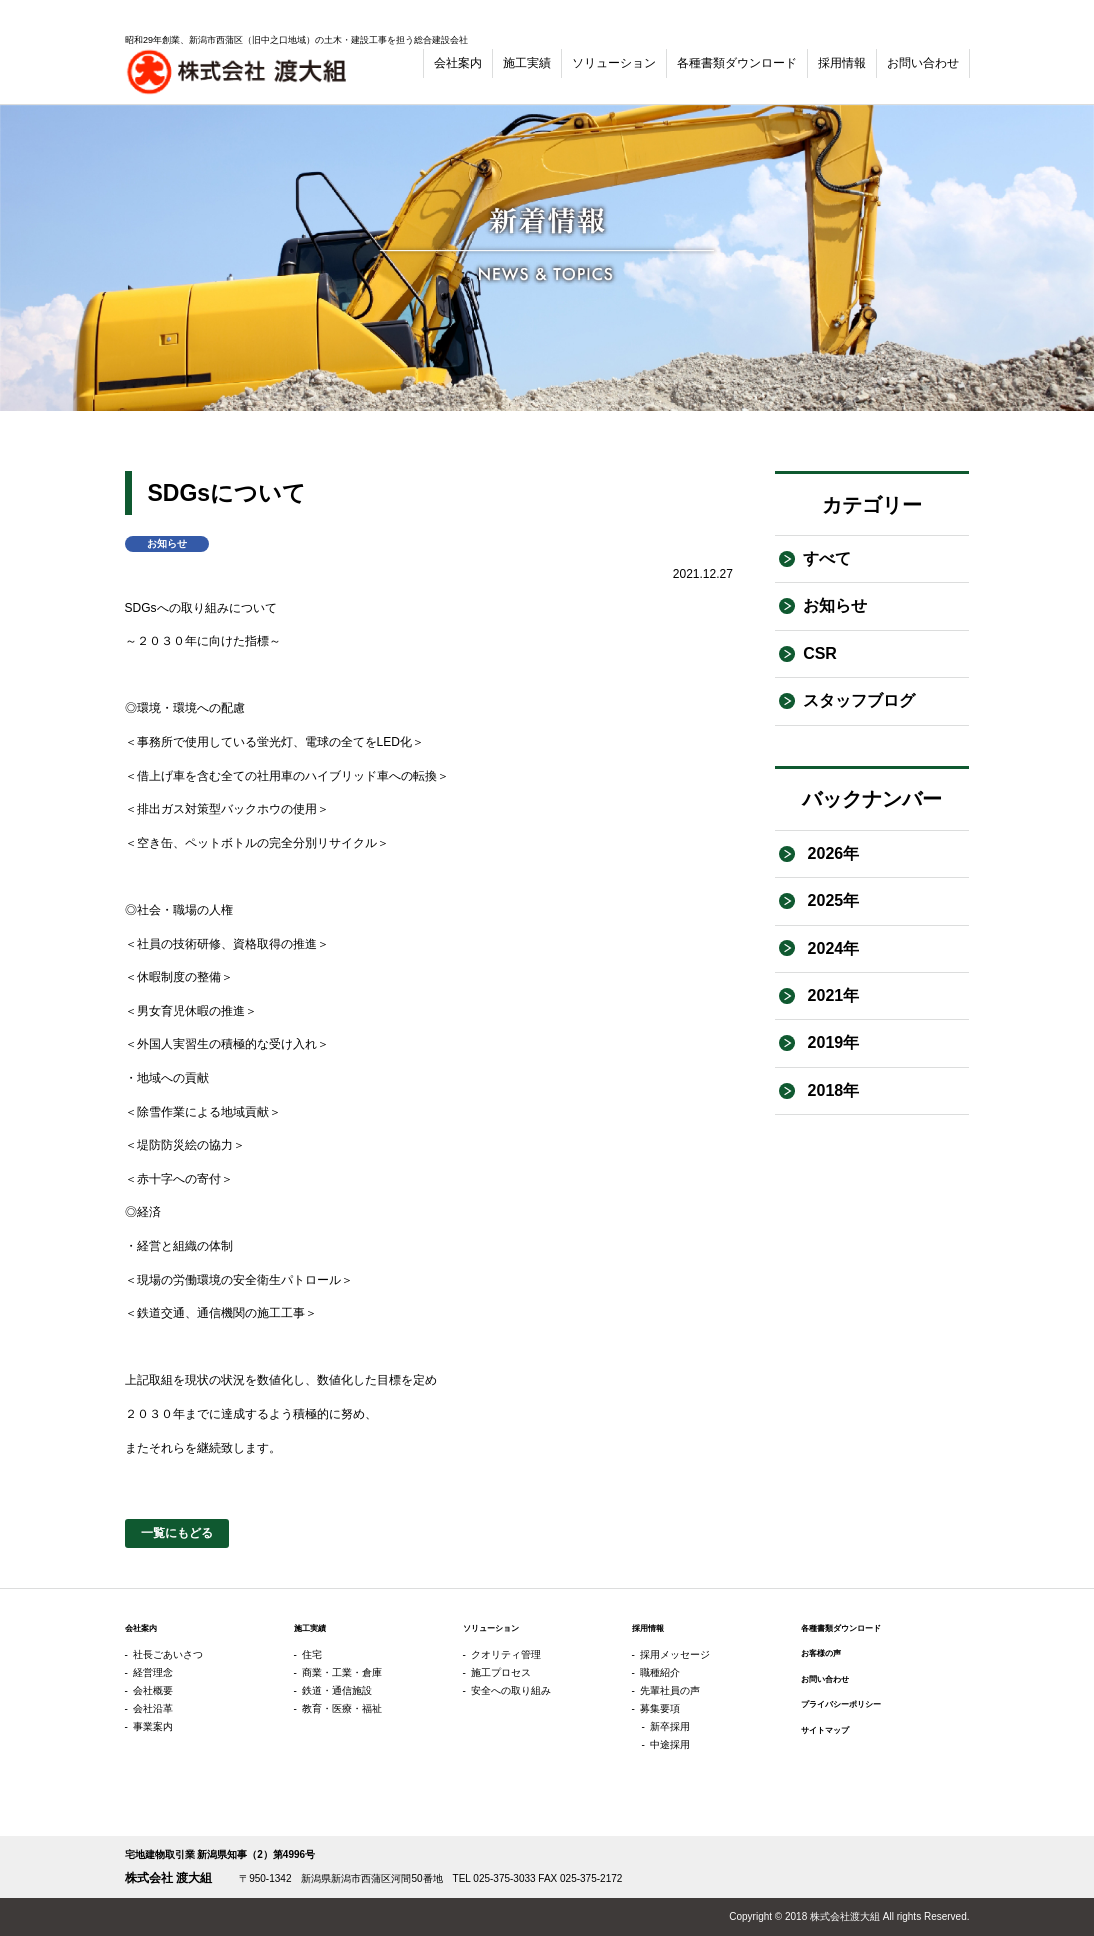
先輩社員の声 (670, 1690)
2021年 (831, 995)
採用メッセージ (675, 1654)
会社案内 (458, 63)
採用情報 (842, 63)
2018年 (831, 1090)
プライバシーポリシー (841, 1704)
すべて (827, 558)
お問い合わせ (923, 63)
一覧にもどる (177, 1533)
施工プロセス (501, 1672)
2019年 (831, 1042)
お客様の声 (821, 1653)
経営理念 (153, 1672)
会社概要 (153, 1690)
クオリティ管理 (506, 1654)
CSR (820, 653)
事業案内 (153, 1726)
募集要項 (660, 1708)
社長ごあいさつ (168, 1654)
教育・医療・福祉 (342, 1708)
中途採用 (670, 1744)
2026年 (831, 853)
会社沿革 (153, 1708)
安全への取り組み (511, 1690)
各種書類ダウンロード (737, 63)
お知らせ (835, 605)
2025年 (831, 900)
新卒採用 (670, 1726)
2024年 (831, 948)
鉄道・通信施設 (337, 1690)
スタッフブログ (859, 700)
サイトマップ (825, 1730)
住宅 (312, 1654)
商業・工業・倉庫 (342, 1672)
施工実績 (527, 63)
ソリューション (614, 63)
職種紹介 (660, 1672)
